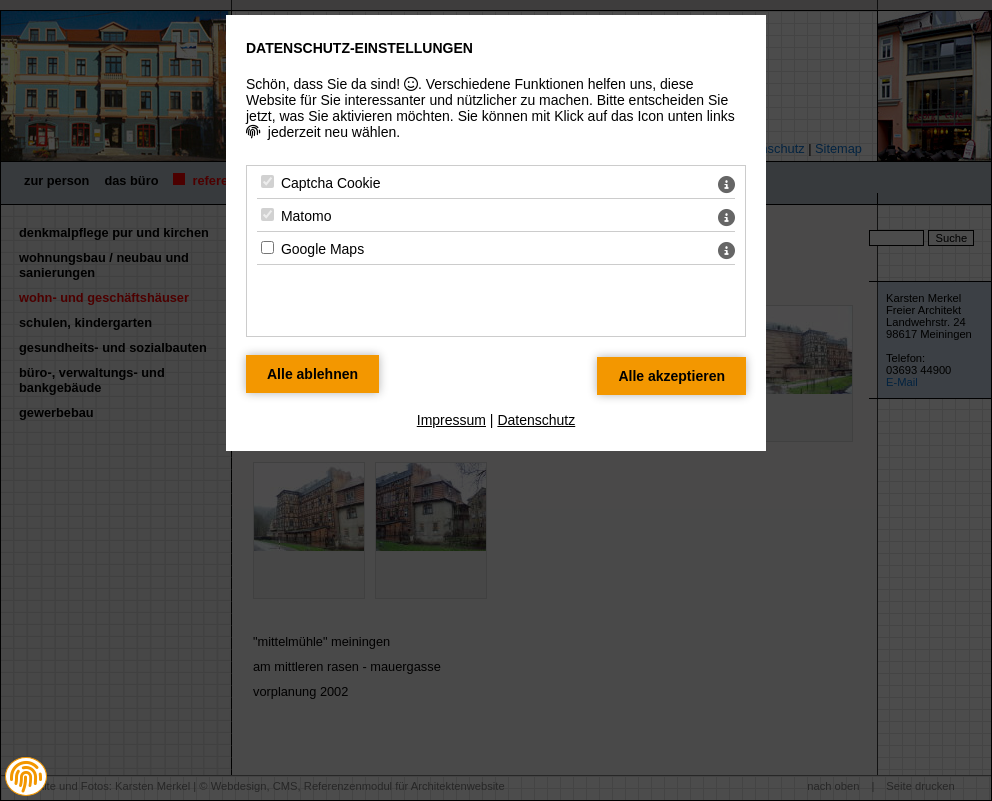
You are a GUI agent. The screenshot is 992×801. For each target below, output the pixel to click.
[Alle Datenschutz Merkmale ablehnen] (312, 374)
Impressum (451, 420)
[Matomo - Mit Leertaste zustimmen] (267, 214)
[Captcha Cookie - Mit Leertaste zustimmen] (267, 181)
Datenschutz (536, 420)
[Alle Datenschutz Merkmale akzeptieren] (671, 376)
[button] (26, 777)
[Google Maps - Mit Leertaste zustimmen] (267, 247)
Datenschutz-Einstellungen (359, 48)
